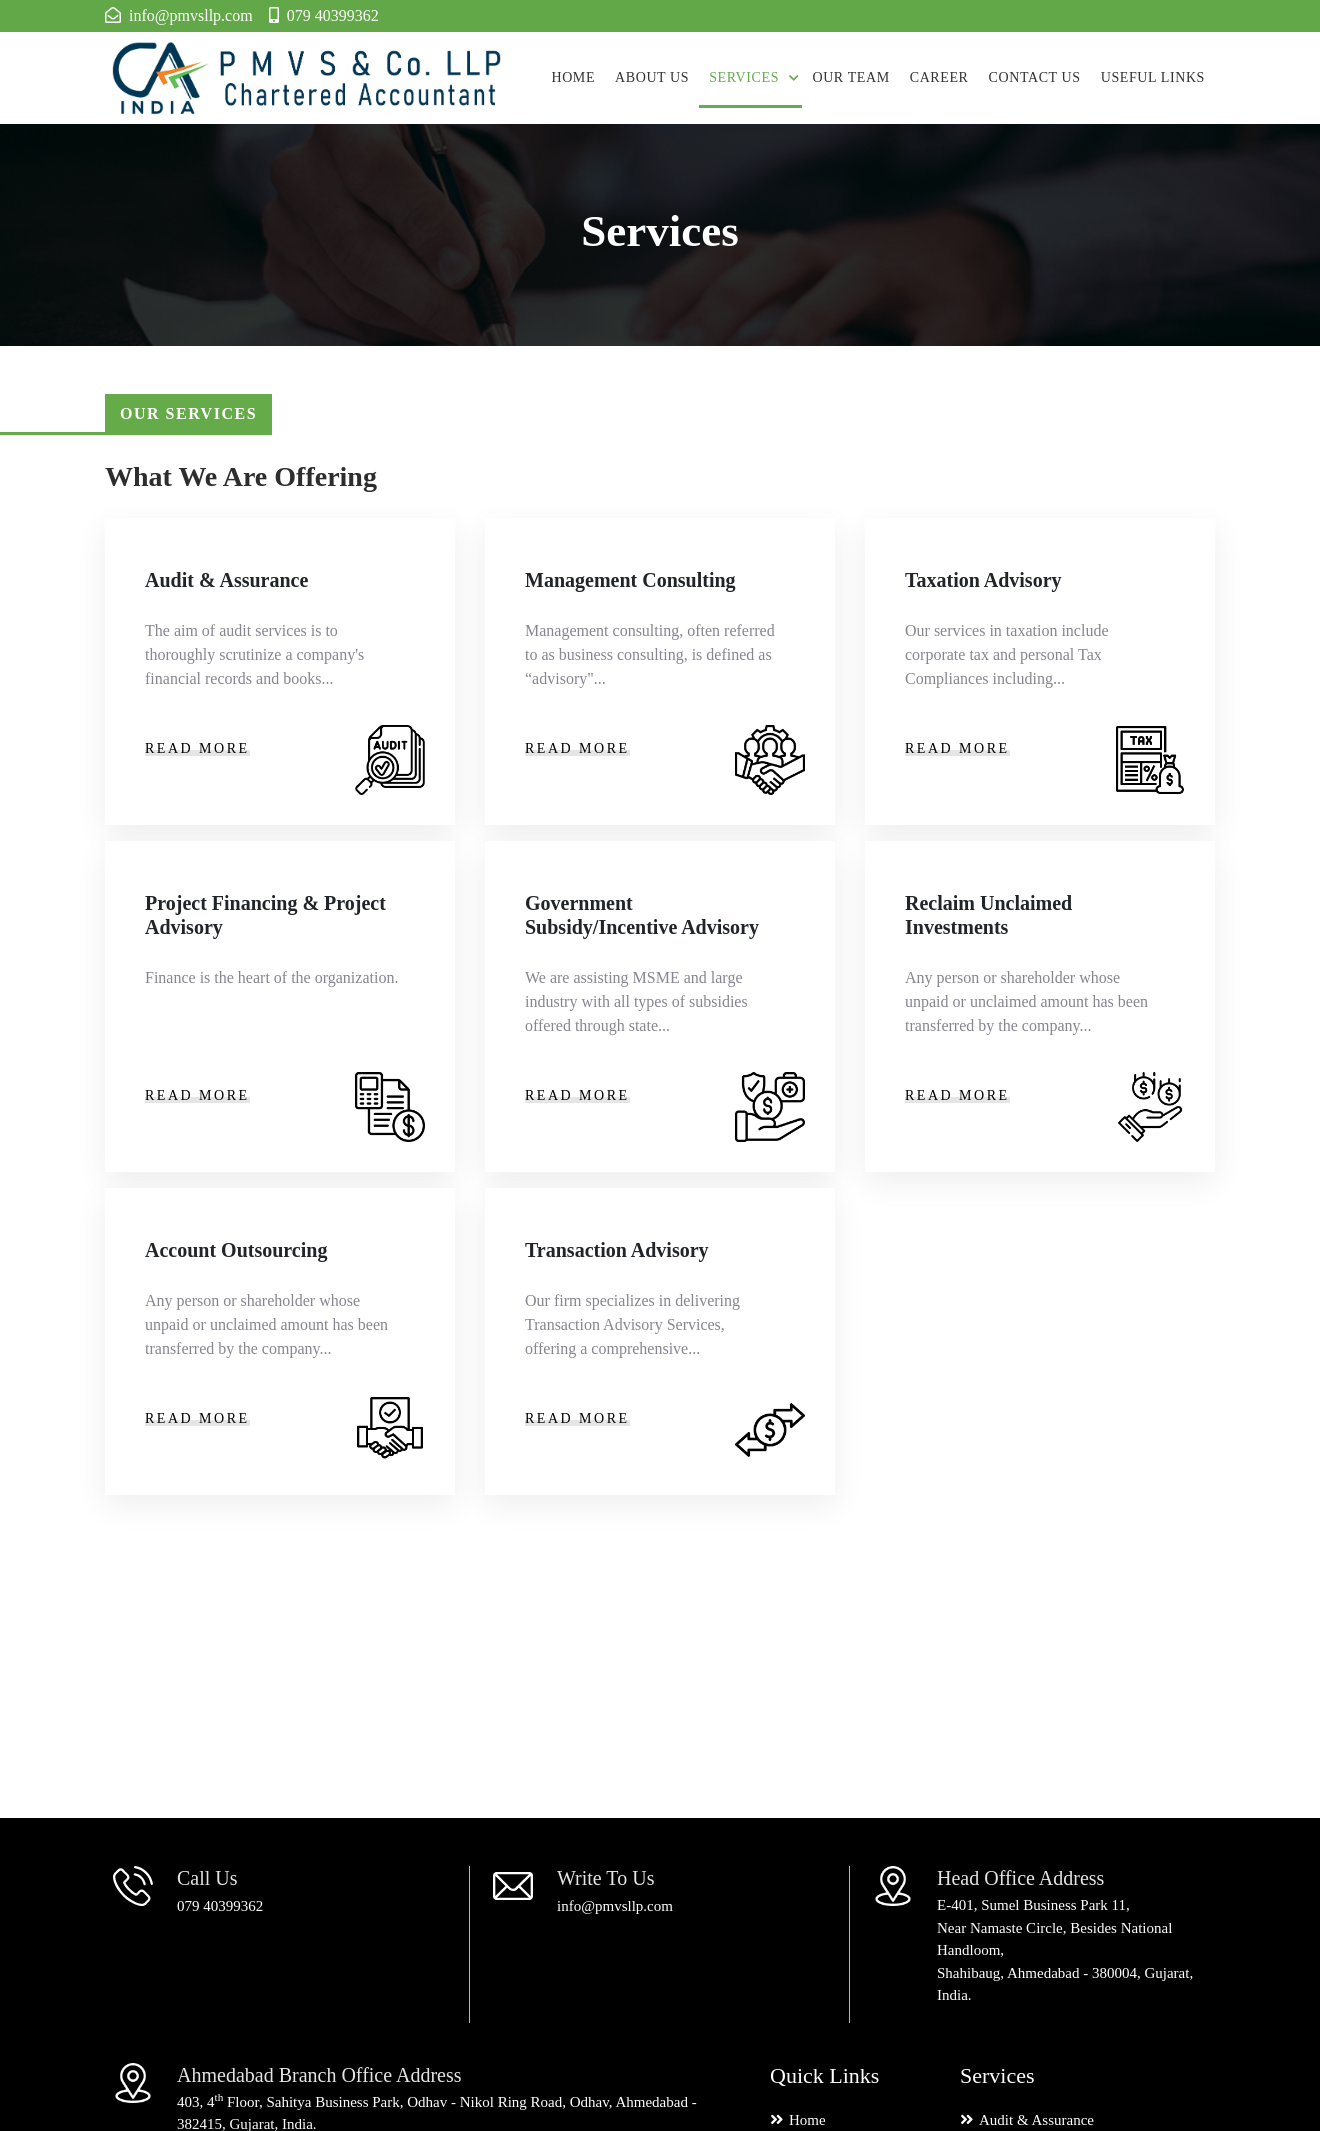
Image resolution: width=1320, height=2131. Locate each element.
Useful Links (1153, 77)
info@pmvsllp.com (615, 1906)
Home (573, 77)
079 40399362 (220, 1906)
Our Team (850, 77)
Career (939, 77)
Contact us (1035, 77)
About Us (652, 77)
